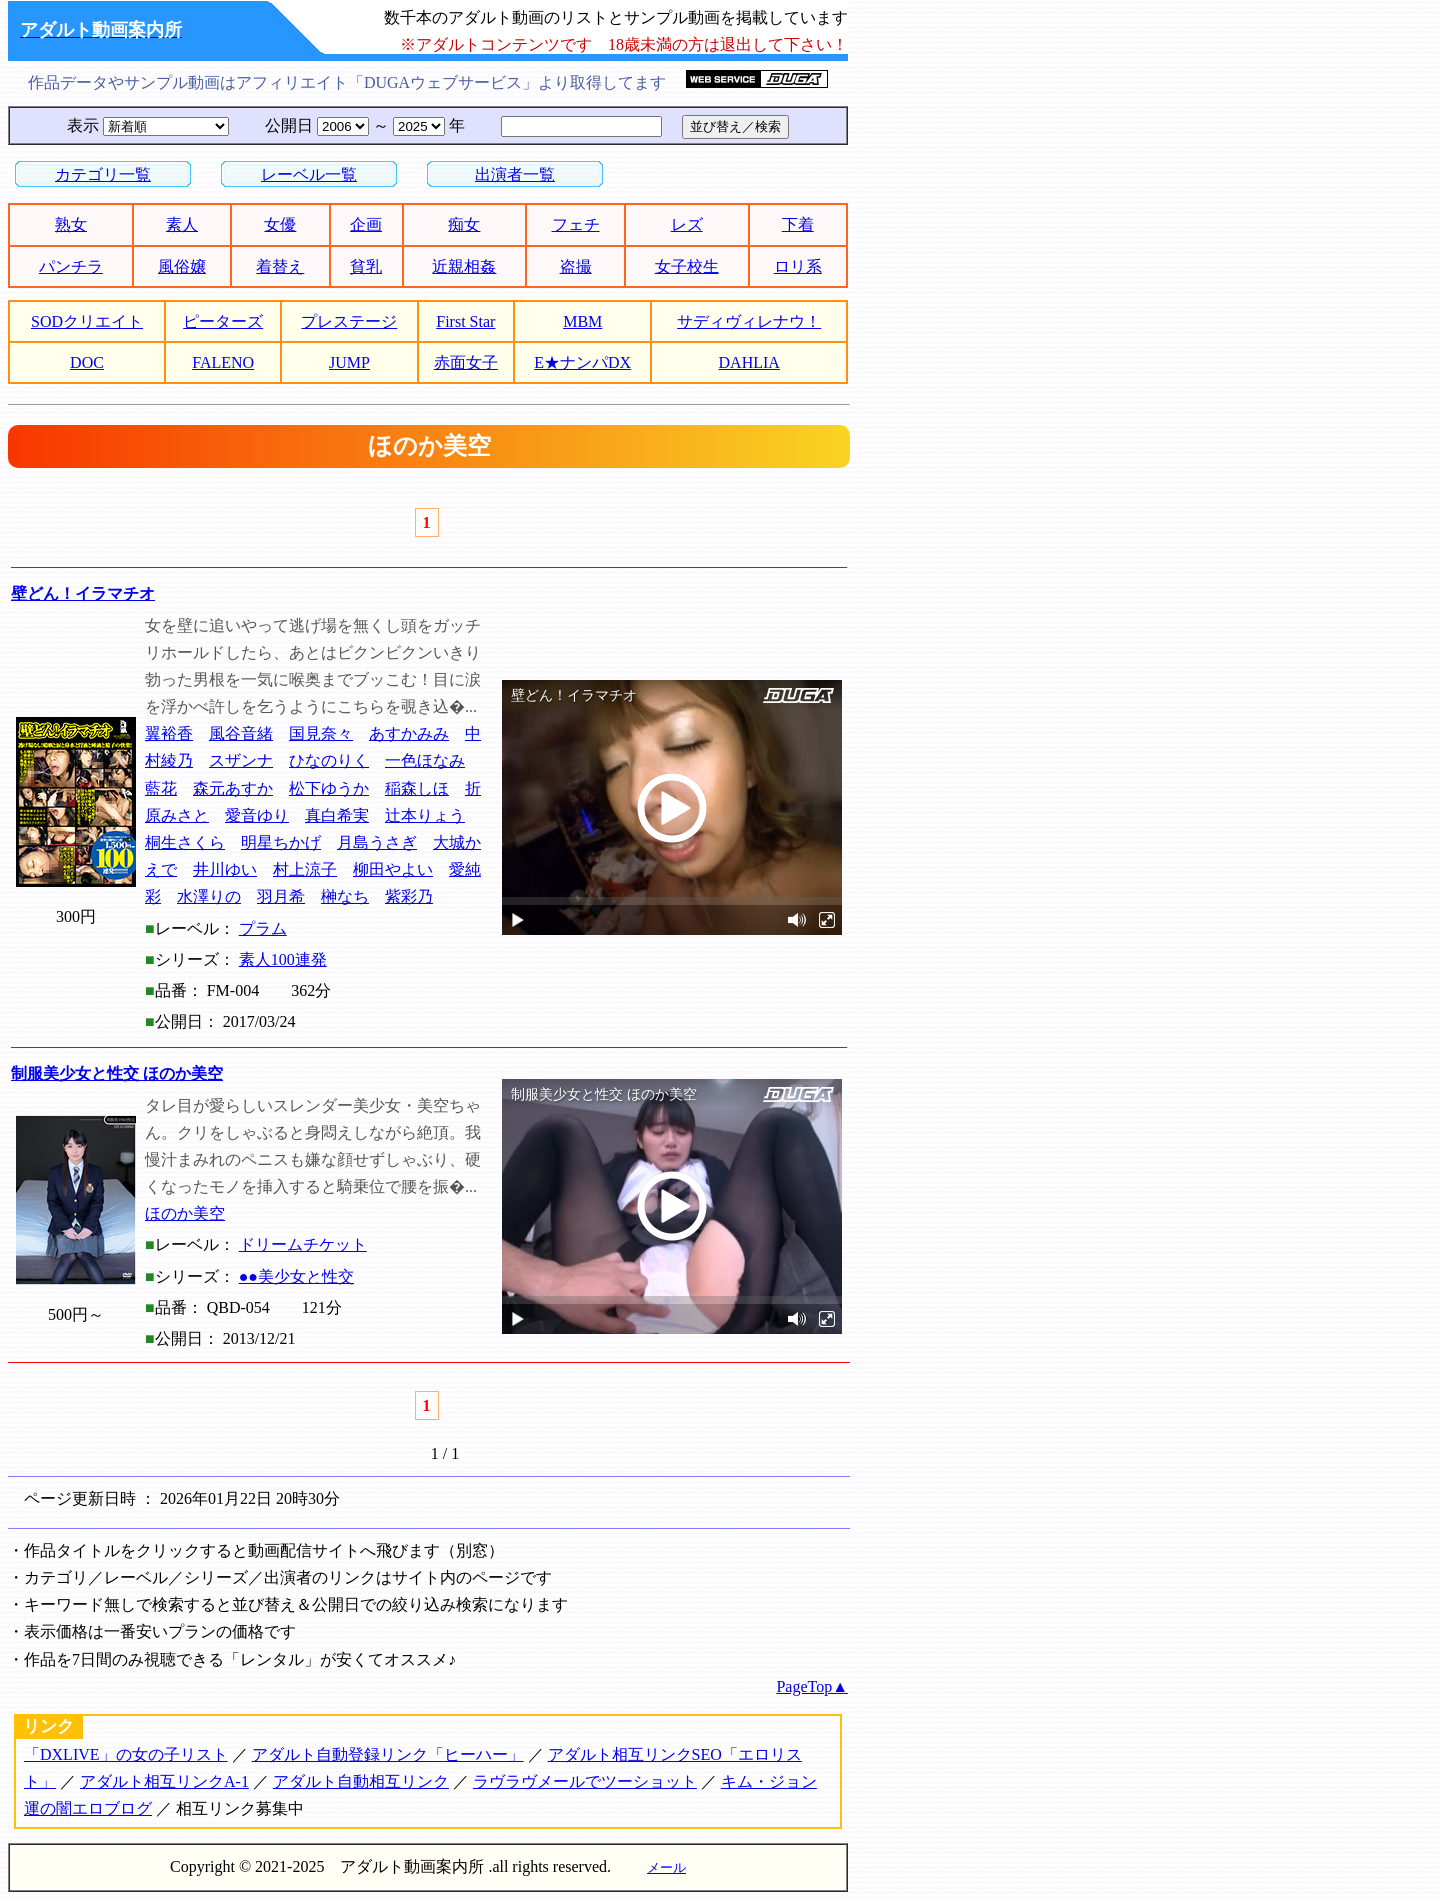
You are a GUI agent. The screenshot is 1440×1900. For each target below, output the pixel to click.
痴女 (464, 224)
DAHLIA (749, 362)
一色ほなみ (425, 760)
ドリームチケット (303, 1244)
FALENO (223, 362)
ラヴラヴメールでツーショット (585, 1781)
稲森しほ (417, 788)
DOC (87, 362)
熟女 (71, 224)
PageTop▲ (812, 1686)
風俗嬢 (182, 266)
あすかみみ (409, 733)
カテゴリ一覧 (103, 174)
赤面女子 (466, 362)
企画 (366, 224)
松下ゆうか (329, 788)
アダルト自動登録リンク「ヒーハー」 (388, 1754)
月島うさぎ (377, 842)
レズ (687, 224)
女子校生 (687, 266)
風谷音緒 (241, 733)
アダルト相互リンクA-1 (164, 1781)
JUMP (349, 362)
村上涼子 (305, 869)
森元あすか (233, 788)
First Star (465, 321)
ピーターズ (223, 321)
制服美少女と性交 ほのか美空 (117, 1073)
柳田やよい (393, 869)
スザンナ (241, 760)
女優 (280, 224)
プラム (263, 928)
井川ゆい (225, 869)
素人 (182, 224)
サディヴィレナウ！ (749, 321)
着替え (280, 266)
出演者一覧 (515, 174)
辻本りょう (425, 815)
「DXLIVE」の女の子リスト (126, 1754)
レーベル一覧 (309, 174)
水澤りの (209, 896)
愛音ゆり (257, 815)
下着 (798, 224)
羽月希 (281, 896)
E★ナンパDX (582, 362)
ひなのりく (329, 760)
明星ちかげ (281, 842)
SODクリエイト (87, 321)
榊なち (345, 896)
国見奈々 (321, 733)
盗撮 (576, 266)
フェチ (576, 224)
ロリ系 (798, 266)
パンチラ (71, 266)
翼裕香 (169, 733)
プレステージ (349, 321)
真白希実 (337, 815)
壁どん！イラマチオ (83, 593)
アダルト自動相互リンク (361, 1781)
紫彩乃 (409, 896)
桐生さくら (185, 842)
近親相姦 (464, 266)
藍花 (161, 788)
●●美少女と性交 (296, 1276)
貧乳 (366, 266)
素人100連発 (283, 959)
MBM (582, 321)
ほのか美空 (185, 1213)
